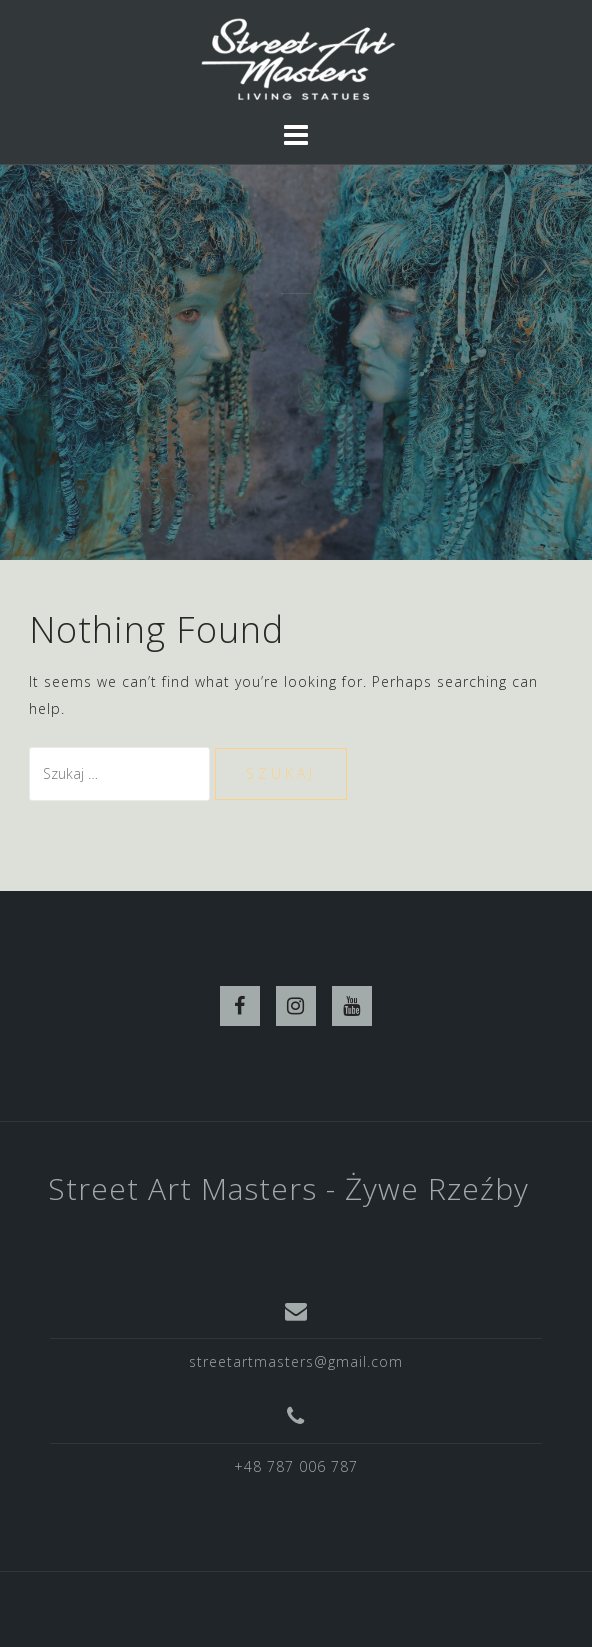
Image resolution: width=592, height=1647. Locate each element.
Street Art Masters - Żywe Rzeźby (288, 1188)
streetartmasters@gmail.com (296, 1361)
